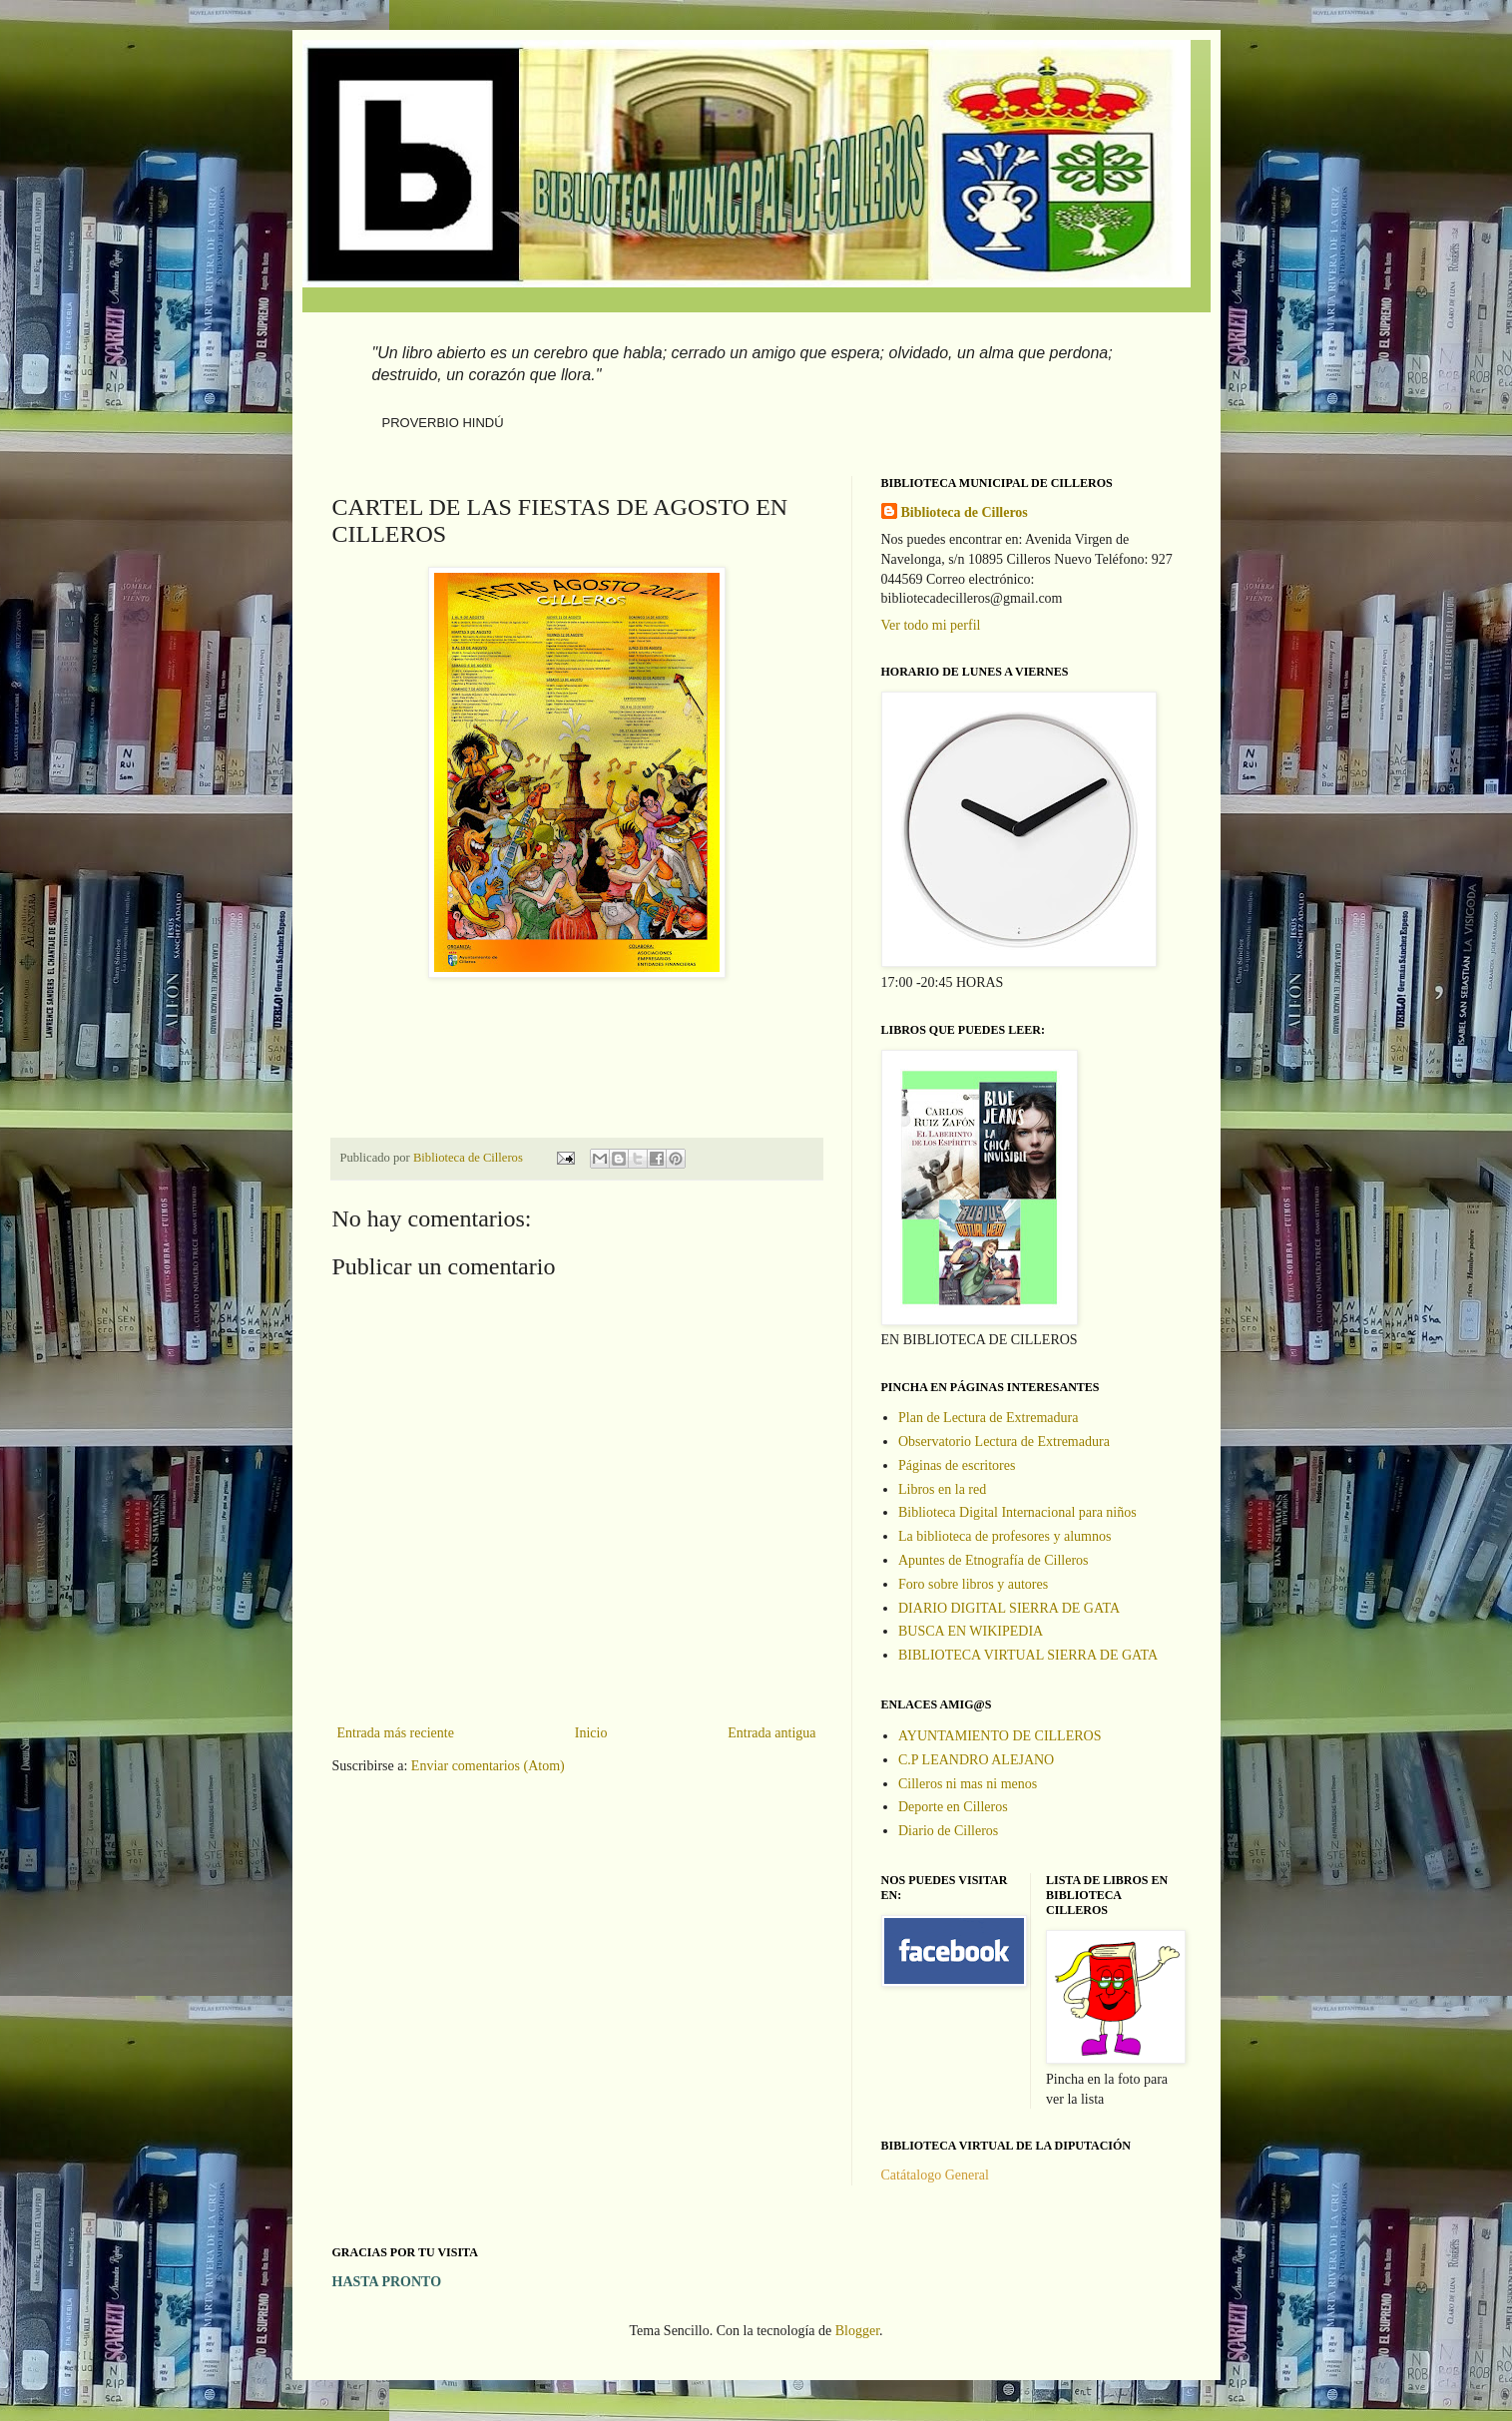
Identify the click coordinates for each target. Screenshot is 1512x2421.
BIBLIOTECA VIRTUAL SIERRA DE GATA (1028, 1655)
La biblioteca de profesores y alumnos (1004, 1536)
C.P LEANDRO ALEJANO (976, 1759)
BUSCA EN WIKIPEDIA (970, 1631)
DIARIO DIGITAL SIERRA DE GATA (1009, 1608)
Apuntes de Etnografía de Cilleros (993, 1560)
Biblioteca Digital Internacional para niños (1017, 1512)
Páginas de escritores (956, 1465)
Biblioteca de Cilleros (964, 512)
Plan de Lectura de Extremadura (988, 1417)
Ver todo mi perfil (931, 625)
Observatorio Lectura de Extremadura (1004, 1441)
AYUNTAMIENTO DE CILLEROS (999, 1735)
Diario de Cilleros (948, 1830)
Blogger (857, 2330)
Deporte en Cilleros (953, 1806)
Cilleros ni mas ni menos (967, 1783)
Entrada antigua (771, 1732)
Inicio (591, 1732)
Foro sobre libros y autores (973, 1584)
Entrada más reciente (395, 1732)
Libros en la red (942, 1489)
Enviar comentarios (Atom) (488, 1765)
